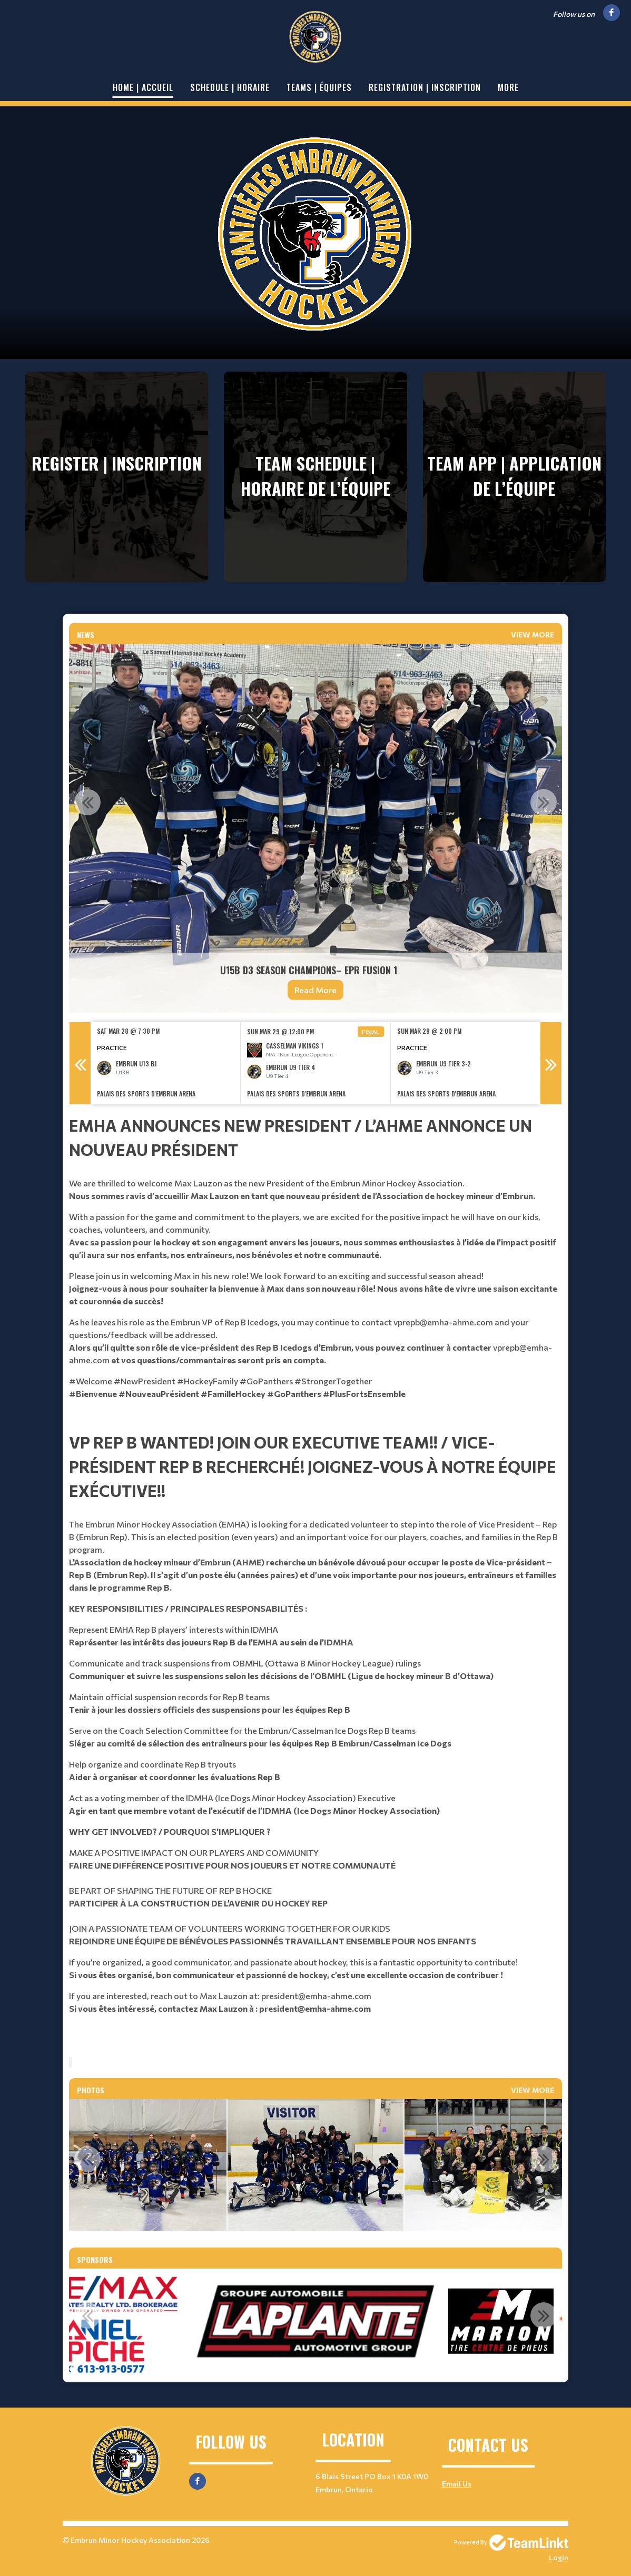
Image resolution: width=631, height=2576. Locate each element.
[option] (315, 828)
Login (558, 2557)
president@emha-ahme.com (316, 1996)
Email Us (456, 2483)
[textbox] (315, 1267)
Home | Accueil (143, 87)
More (508, 87)
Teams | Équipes (319, 87)
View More (532, 634)
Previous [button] (87, 802)
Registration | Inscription (425, 87)
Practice (112, 1047)
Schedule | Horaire (230, 87)
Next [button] (543, 802)
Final (371, 1031)
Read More (315, 990)
